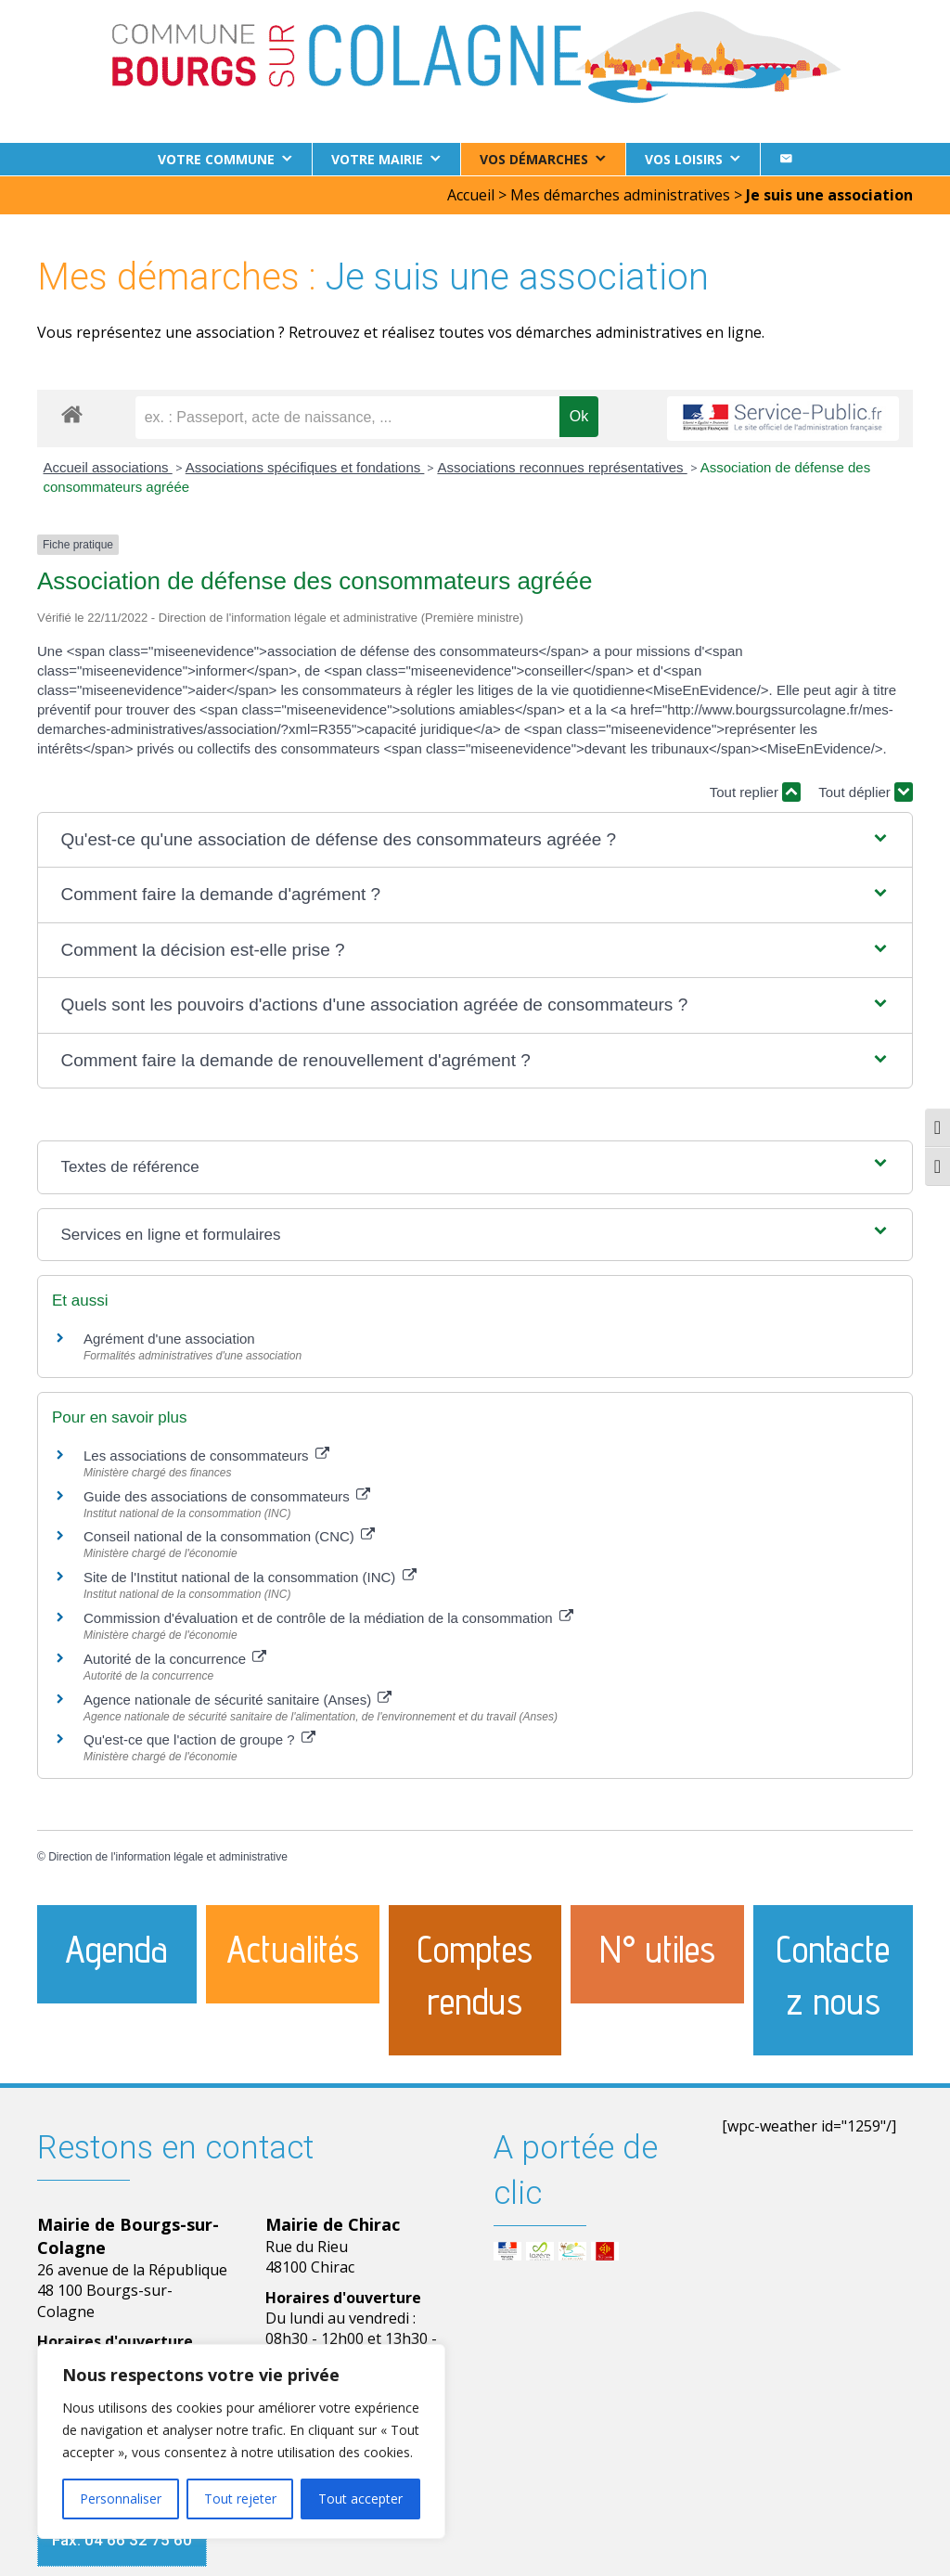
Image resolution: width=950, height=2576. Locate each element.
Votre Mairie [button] (377, 159)
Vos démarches (534, 159)
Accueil (470, 194)
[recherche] (347, 416)
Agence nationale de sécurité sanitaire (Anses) (237, 1699)
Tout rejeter (240, 2498)
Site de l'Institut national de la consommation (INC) (250, 1576)
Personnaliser (120, 2498)
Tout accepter (360, 2498)
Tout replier (755, 791)
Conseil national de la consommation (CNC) (229, 1535)
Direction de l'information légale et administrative (168, 1855)
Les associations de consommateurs (206, 1454)
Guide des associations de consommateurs (226, 1495)
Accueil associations (108, 466)
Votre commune (216, 159)
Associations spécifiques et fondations (305, 466)
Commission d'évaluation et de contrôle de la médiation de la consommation (328, 1617)
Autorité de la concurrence (174, 1658)
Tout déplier (865, 791)
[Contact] (786, 159)
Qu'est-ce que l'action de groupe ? (199, 1738)
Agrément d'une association (169, 1338)
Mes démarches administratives (620, 194)
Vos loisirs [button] (684, 159)
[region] (241, 2441)
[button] (474, 839)
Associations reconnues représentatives (562, 466)
